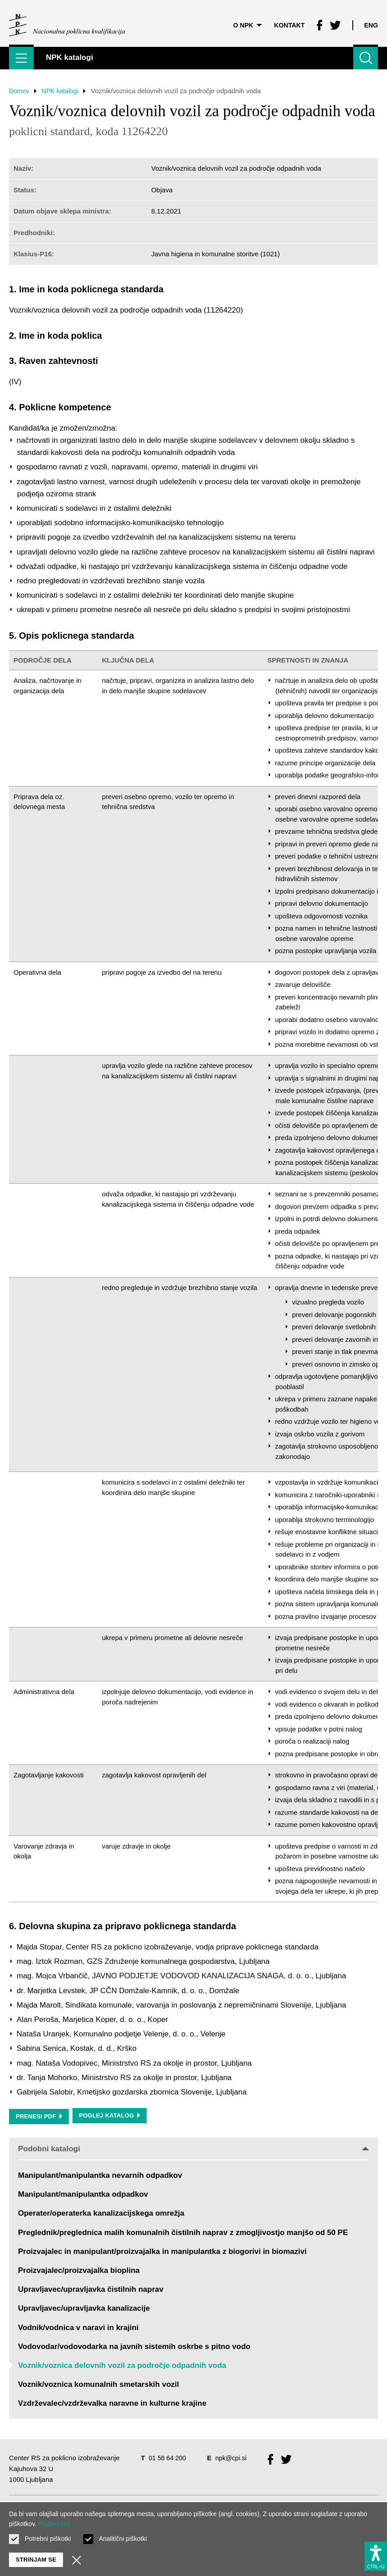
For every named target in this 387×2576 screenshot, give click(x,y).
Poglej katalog (109, 2116)
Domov (20, 91)
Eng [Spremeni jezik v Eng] (370, 20)
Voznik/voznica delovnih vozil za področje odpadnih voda (122, 2366)
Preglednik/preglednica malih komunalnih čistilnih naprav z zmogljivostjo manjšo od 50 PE (183, 2233)
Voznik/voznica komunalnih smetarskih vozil (98, 2385)
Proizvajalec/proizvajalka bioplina (79, 2271)
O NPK (243, 20)
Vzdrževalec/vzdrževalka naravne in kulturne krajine (112, 2404)
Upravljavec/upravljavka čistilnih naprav (90, 2289)
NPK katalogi (63, 91)
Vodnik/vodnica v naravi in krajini (78, 2328)
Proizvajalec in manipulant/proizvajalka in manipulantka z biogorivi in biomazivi (162, 2252)
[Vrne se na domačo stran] (67, 20)
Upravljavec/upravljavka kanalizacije (84, 2309)
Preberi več (54, 2523)
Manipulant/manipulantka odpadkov (83, 2194)
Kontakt (286, 20)
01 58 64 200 (168, 2458)
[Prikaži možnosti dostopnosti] (375, 2554)
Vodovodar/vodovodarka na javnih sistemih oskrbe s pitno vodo (134, 2347)
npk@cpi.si (234, 2458)
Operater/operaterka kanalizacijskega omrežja (101, 2214)
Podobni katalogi (193, 2148)
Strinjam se (36, 2559)
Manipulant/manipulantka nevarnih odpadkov (100, 2176)
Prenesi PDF (39, 2116)
